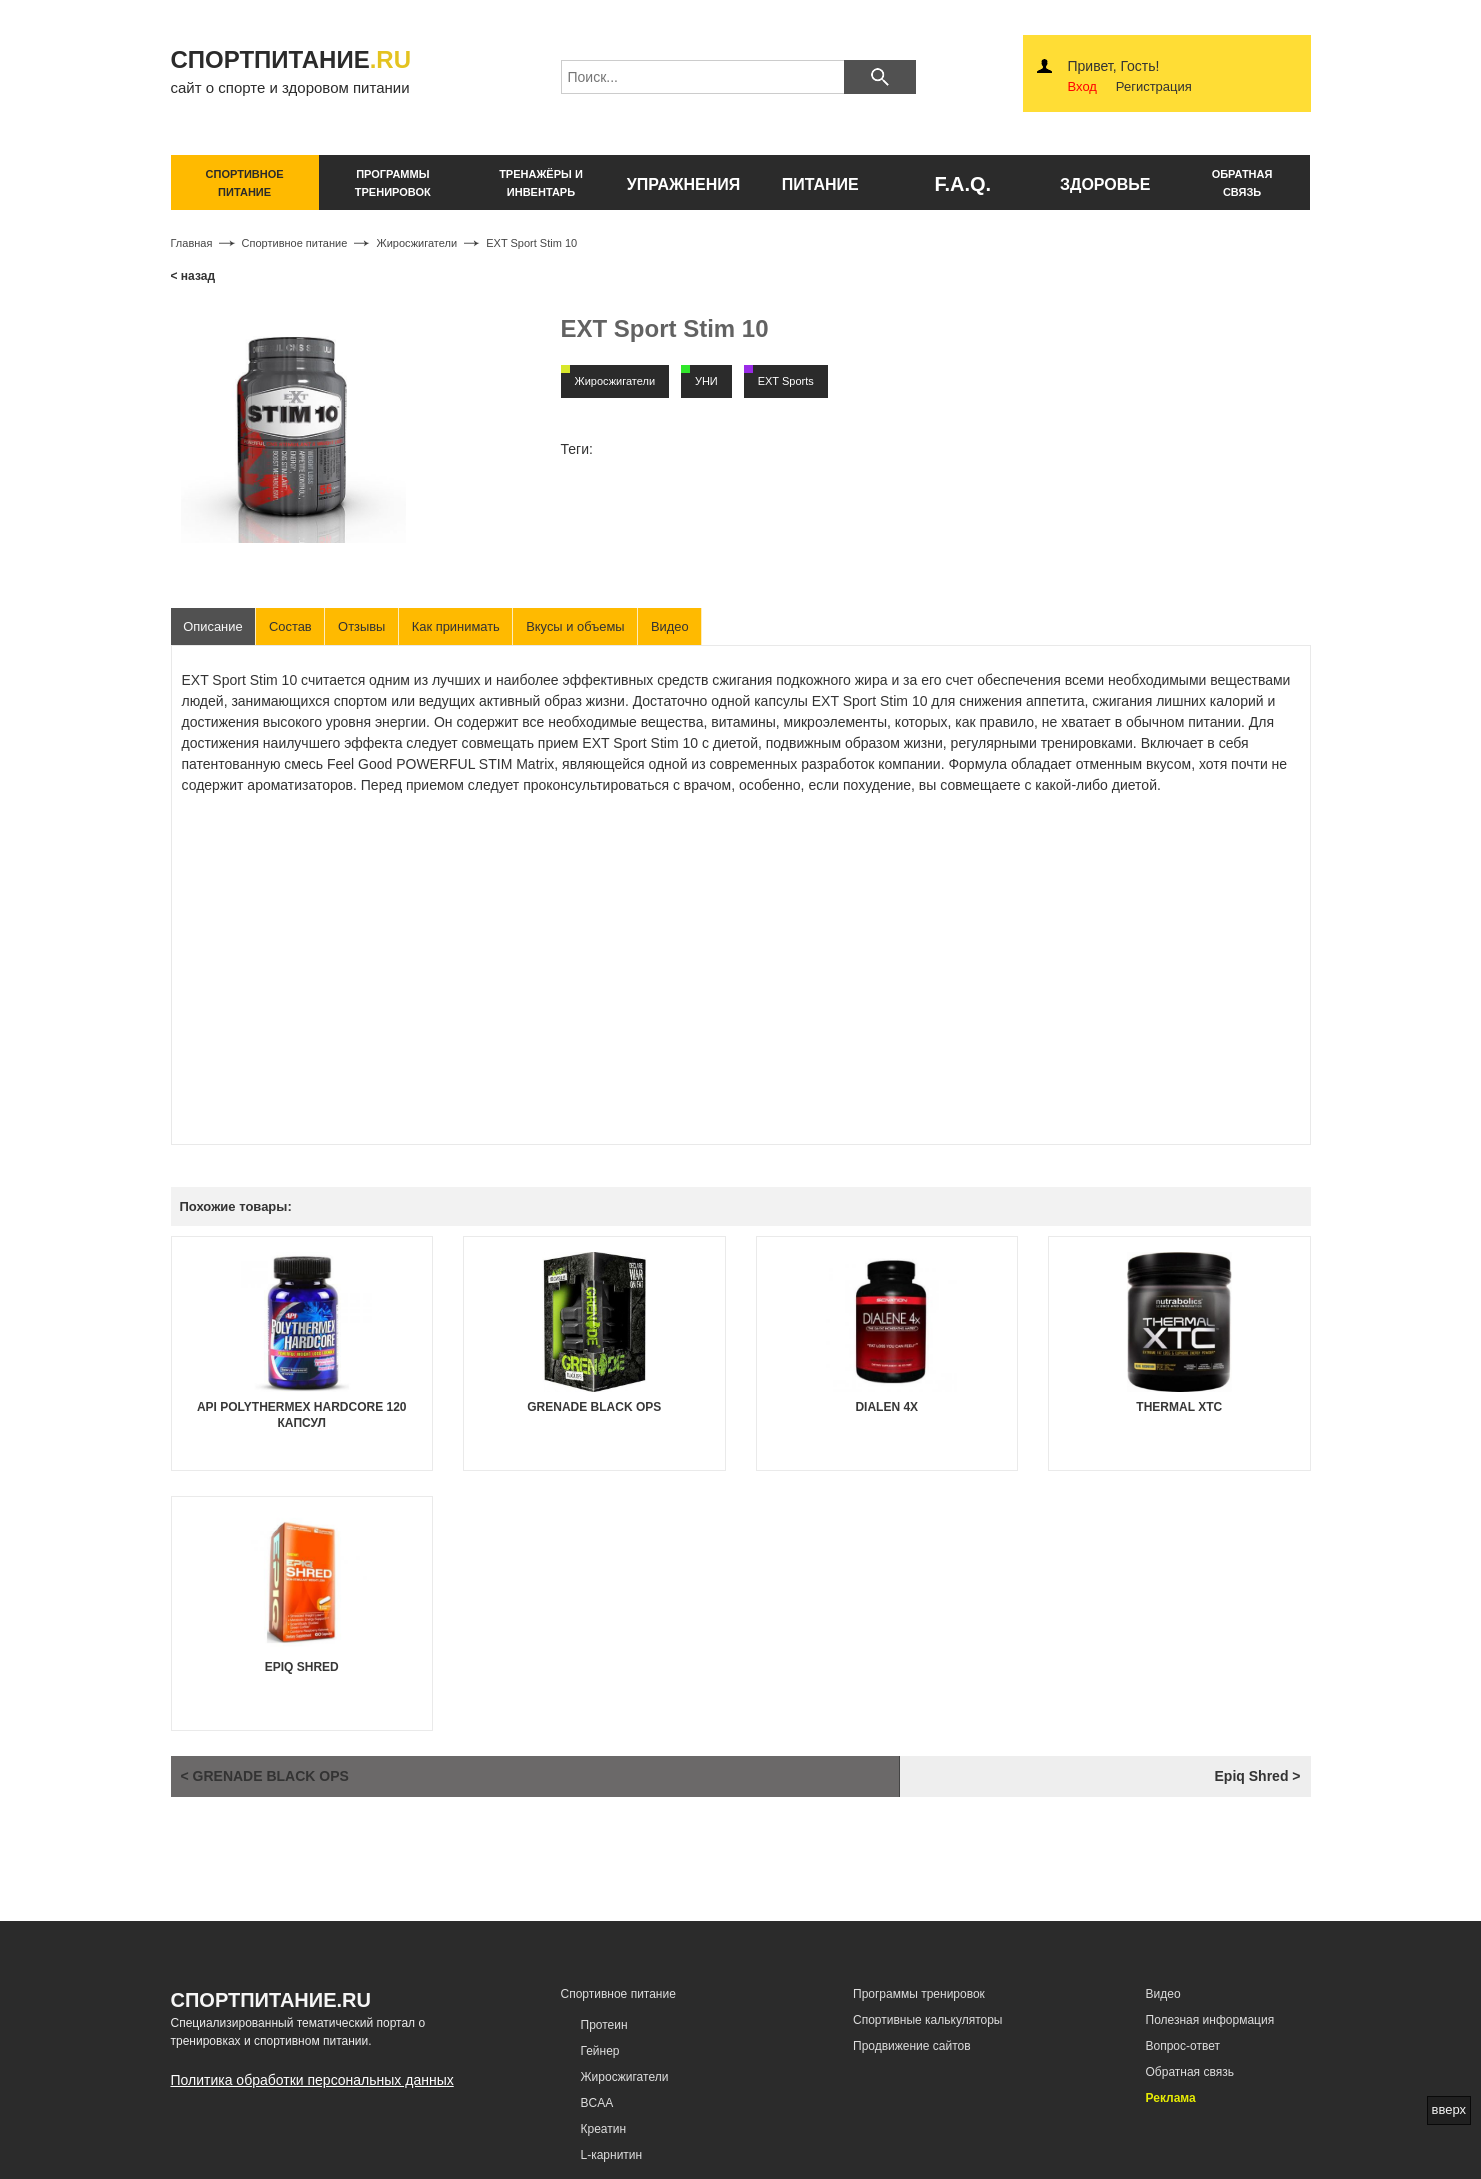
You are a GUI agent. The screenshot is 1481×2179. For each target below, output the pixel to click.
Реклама (1171, 2099)
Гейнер (600, 2051)
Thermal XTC (1179, 1407)
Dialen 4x (886, 1407)
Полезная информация (1210, 2020)
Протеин (604, 2025)
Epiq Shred (302, 1667)
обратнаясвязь (1242, 183)
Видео (676, 626)
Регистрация (1154, 86)
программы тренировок (393, 183)
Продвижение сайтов (912, 2046)
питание (820, 184)
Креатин (604, 2130)
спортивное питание (245, 183)
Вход (1082, 86)
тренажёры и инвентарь (541, 183)
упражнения (684, 184)
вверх (1449, 2109)
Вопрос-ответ (1183, 2046)
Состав (291, 626)
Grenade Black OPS (594, 1407)
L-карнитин (612, 2156)
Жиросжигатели (625, 2077)
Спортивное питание (618, 1994)
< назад (193, 276)
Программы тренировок (919, 1994)
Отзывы (364, 626)
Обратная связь (1190, 2072)
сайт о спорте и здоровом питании (308, 71)
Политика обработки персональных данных (312, 2080)
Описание (214, 626)
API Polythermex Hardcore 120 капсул (302, 1415)
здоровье (1105, 184)
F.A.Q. (962, 184)
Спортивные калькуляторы (927, 2020)
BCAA (597, 2104)
